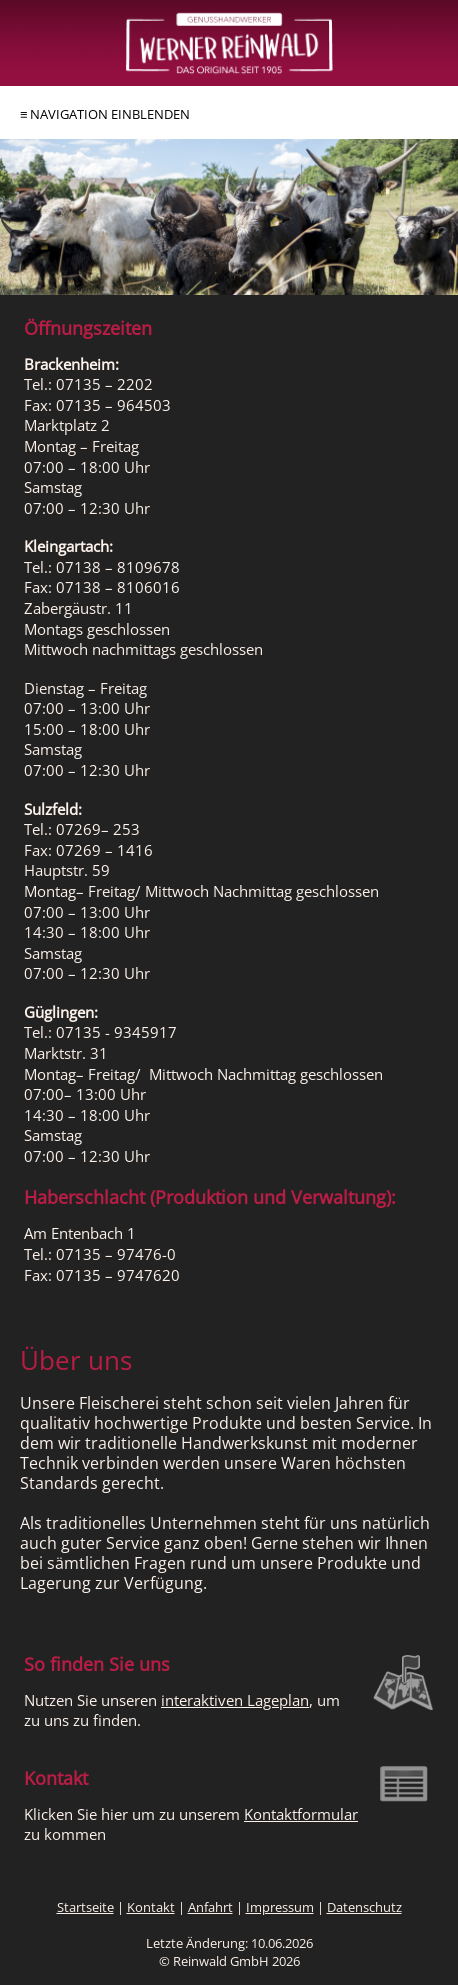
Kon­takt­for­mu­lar (301, 1814)
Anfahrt (210, 1907)
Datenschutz (364, 1907)
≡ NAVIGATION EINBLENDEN (105, 114)
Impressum (280, 1907)
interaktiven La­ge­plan (235, 1700)
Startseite (85, 1907)
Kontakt (151, 1907)
